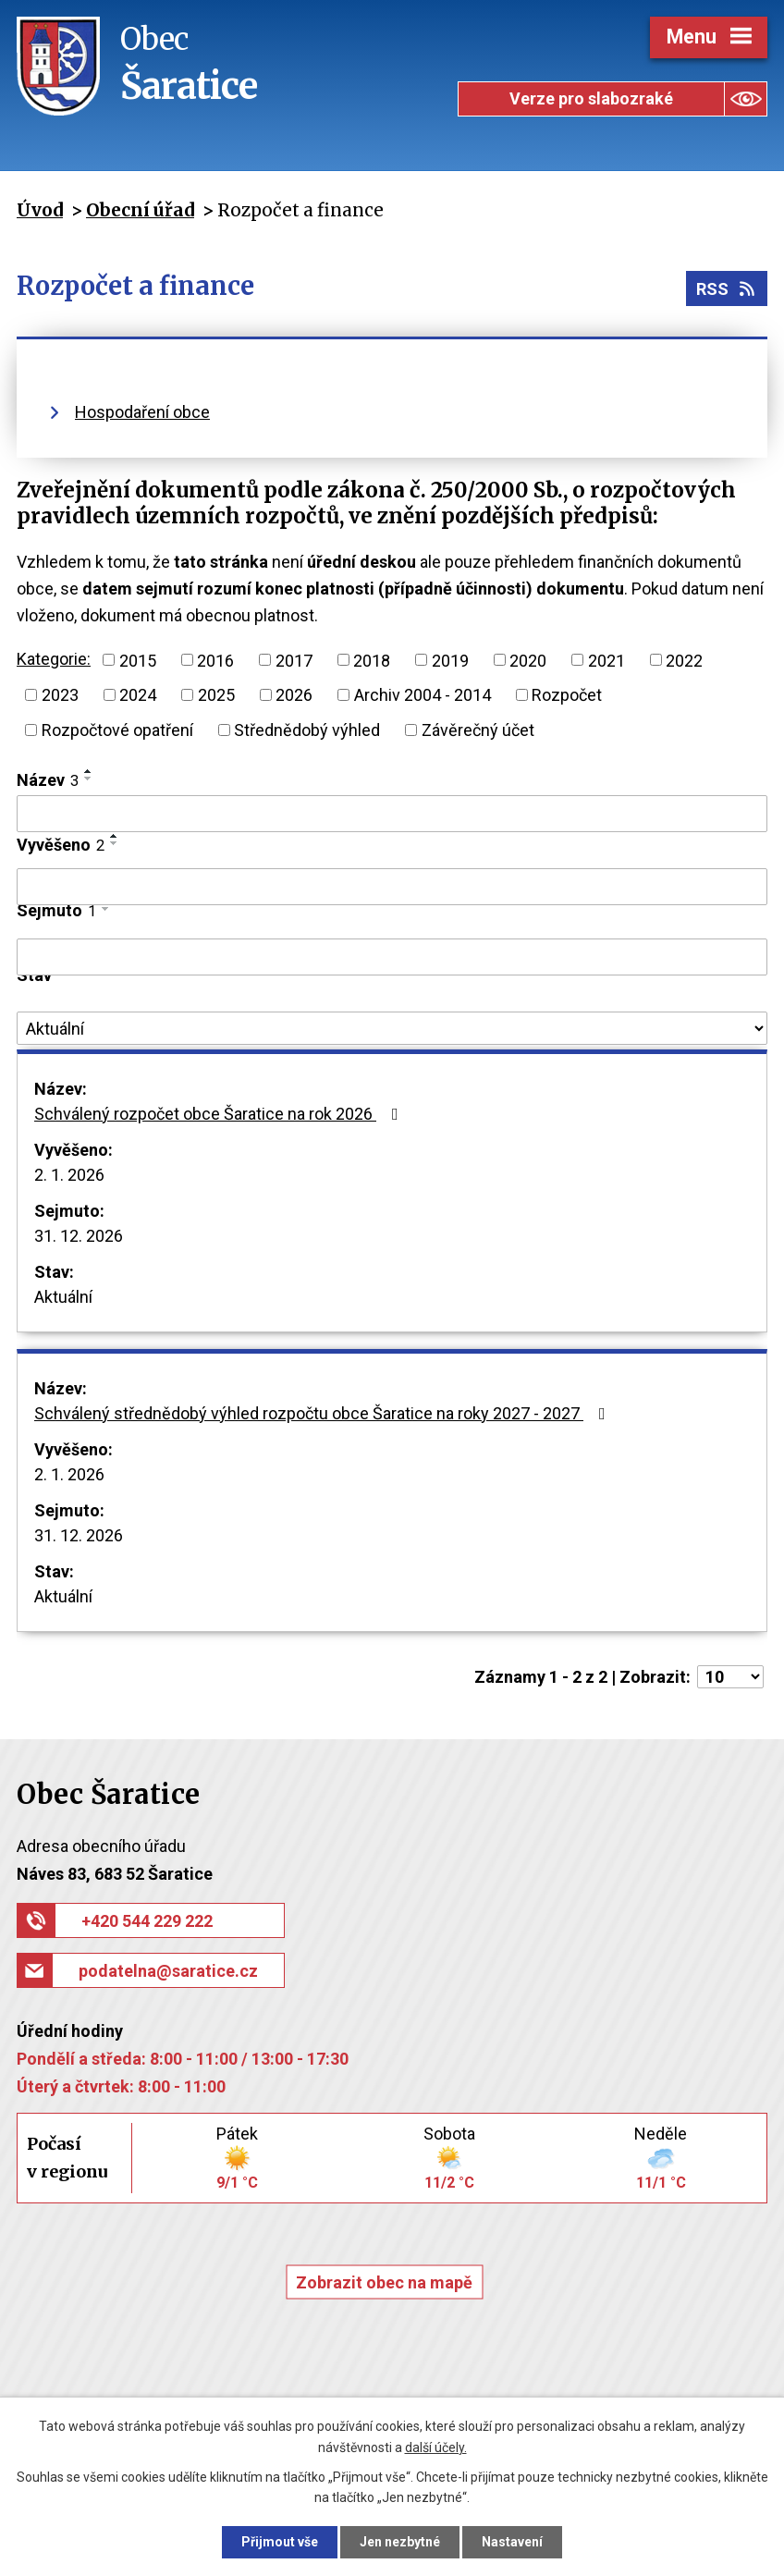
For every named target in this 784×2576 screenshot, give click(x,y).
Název (48, 780)
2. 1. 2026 (69, 1174)
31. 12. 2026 (78, 1235)
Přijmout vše (279, 2541)
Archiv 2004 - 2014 (422, 695)
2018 (371, 659)
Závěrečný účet (478, 730)
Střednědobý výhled (307, 730)
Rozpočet (567, 695)
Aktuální (63, 1296)
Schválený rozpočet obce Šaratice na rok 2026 (220, 1113)
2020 (527, 659)
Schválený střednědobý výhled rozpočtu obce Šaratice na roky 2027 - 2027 (323, 1413)
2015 (137, 659)
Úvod (40, 210)
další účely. (436, 2447)
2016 (215, 659)
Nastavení (512, 2541)
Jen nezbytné (400, 2541)
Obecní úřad (140, 210)
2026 (294, 695)
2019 (450, 659)
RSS (727, 289)
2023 (60, 695)
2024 (137, 695)
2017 (294, 659)
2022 (684, 659)
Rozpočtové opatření (117, 730)
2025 (216, 695)
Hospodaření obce (142, 412)
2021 (606, 659)
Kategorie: (54, 659)
